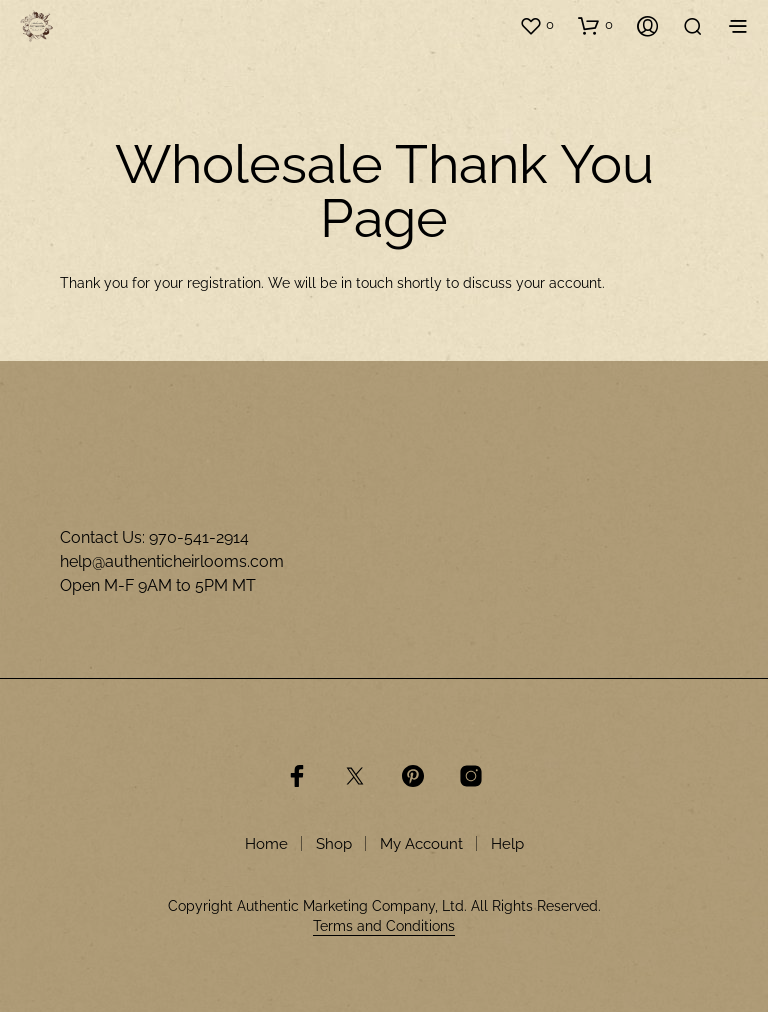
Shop (334, 844)
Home (266, 844)
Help (507, 844)
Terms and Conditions (384, 926)
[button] (536, 25)
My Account (421, 844)
